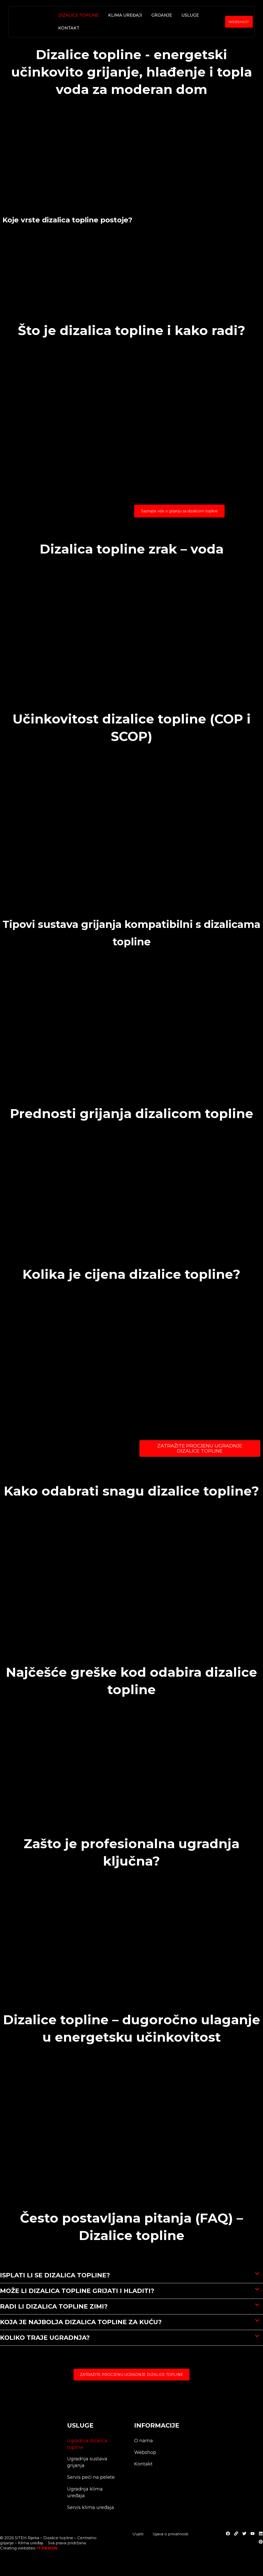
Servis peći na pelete (91, 2477)
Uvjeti (137, 2534)
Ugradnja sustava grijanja (88, 2462)
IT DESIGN (47, 2548)
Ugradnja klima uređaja (85, 2492)
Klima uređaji (125, 15)
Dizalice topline (78, 15)
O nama (143, 2440)
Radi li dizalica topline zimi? (54, 2306)
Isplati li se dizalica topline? (55, 2275)
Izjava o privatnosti (170, 2534)
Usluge (190, 15)
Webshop (145, 2452)
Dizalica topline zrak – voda (132, 549)
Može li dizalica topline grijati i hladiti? (77, 2290)
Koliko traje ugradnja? (45, 2337)
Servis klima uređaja (90, 2507)
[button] (131, 2275)
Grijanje (161, 15)
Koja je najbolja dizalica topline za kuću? (81, 2322)
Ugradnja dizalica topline (88, 2444)
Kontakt (68, 28)
